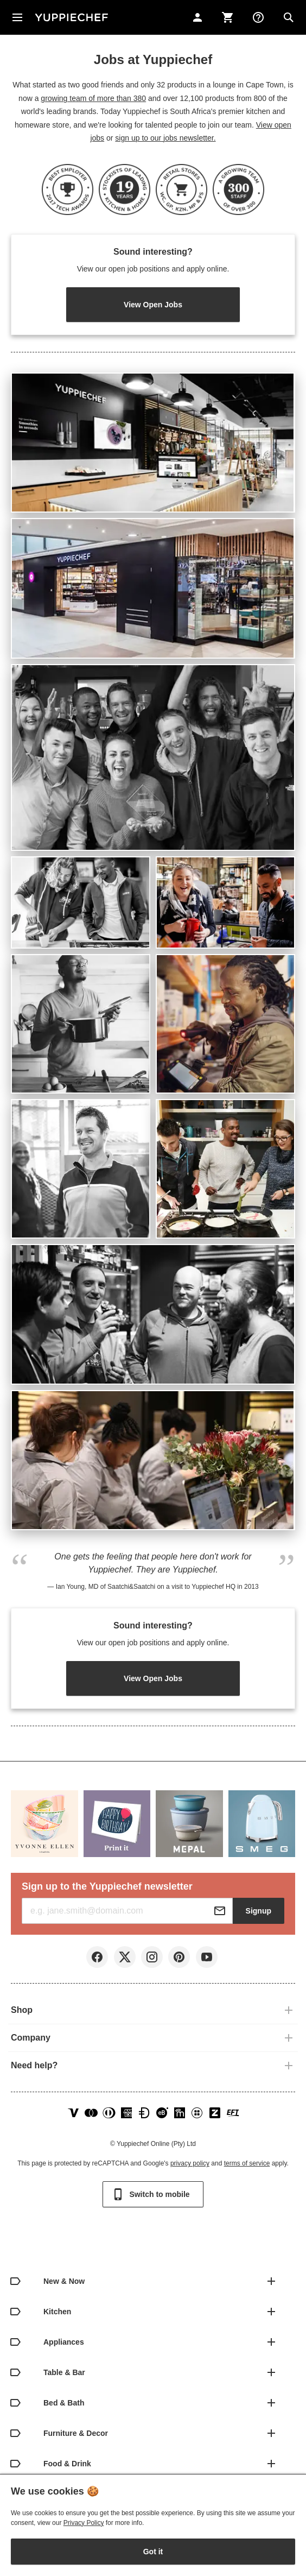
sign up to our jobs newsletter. (165, 138)
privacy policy (189, 2163)
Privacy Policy (83, 2523)
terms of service (247, 2163)
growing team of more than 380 (93, 98)
